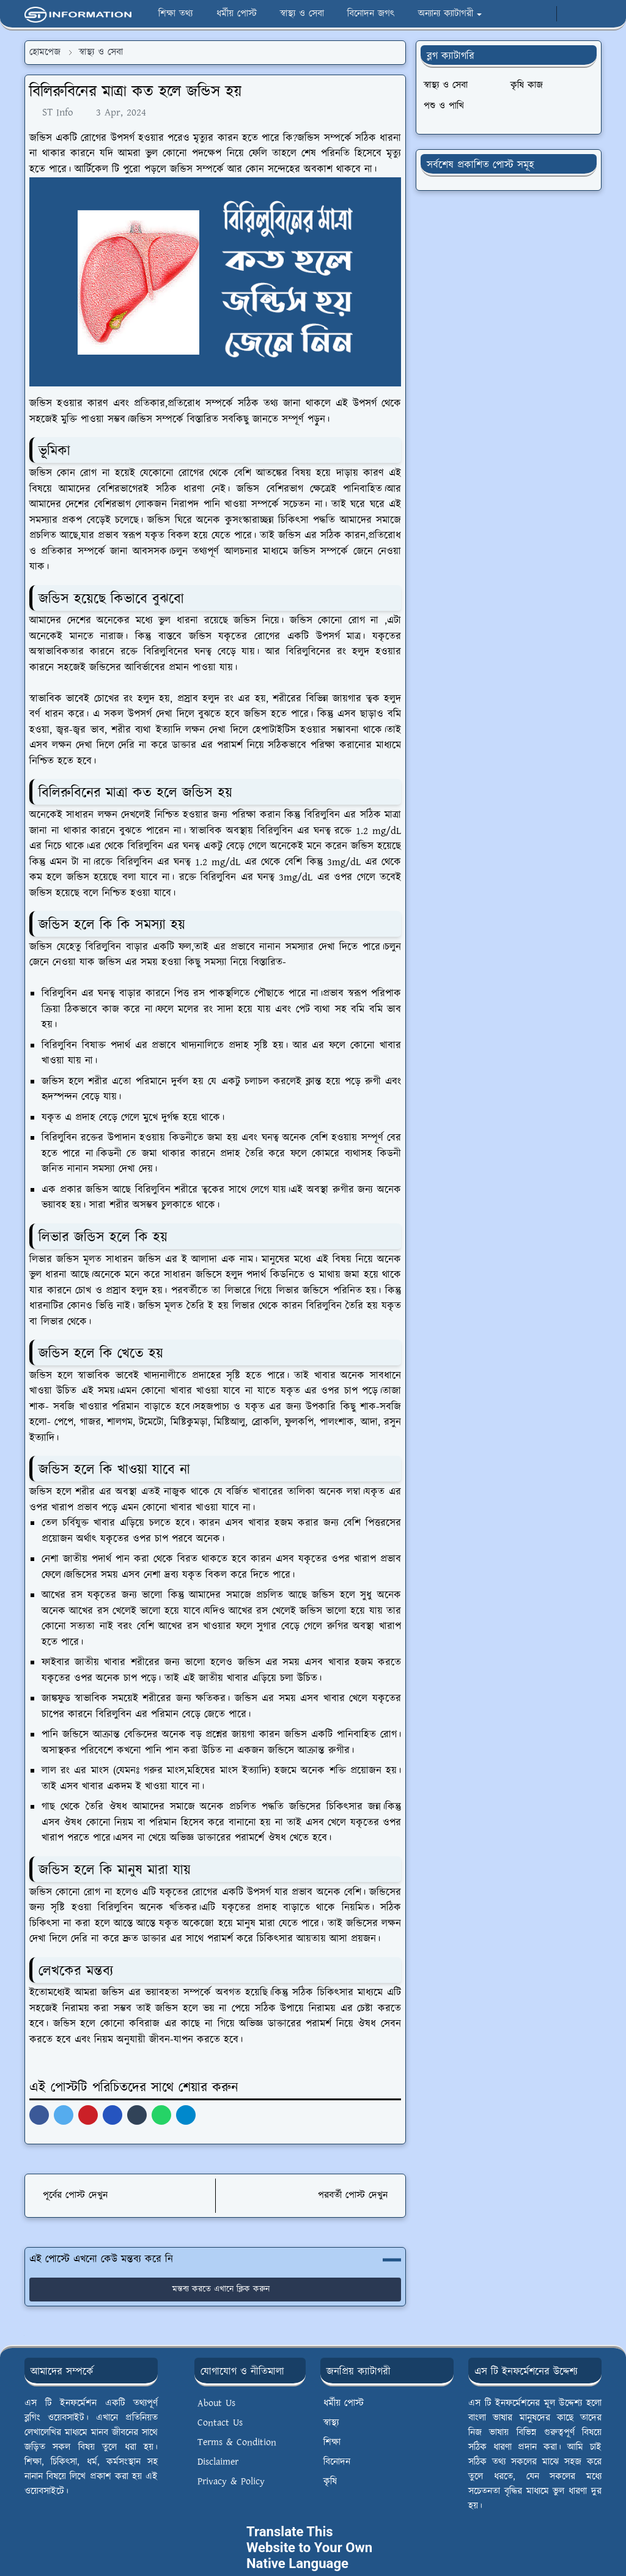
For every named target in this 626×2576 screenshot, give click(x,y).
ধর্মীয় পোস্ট (343, 2403)
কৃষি (330, 2482)
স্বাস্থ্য (331, 2423)
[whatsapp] (543, 14)
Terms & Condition (236, 2442)
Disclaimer (217, 2462)
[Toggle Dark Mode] (569, 14)
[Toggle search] (591, 14)
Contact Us (220, 2423)
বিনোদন (336, 2462)
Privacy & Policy (231, 2482)
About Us (216, 2403)
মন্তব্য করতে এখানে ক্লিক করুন (215, 2289)
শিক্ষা (332, 2442)
